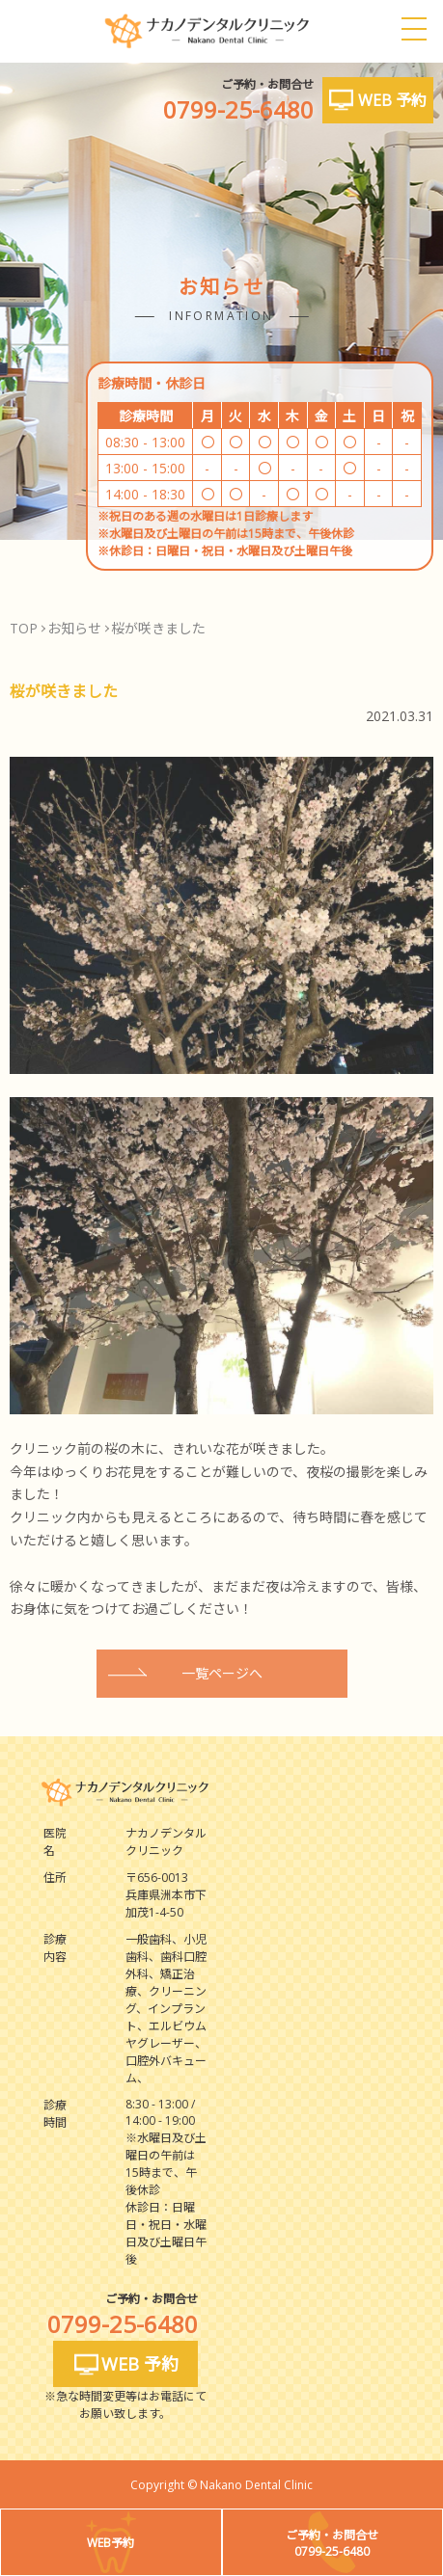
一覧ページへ (222, 1673)
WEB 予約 (392, 100)
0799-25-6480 (238, 109)
